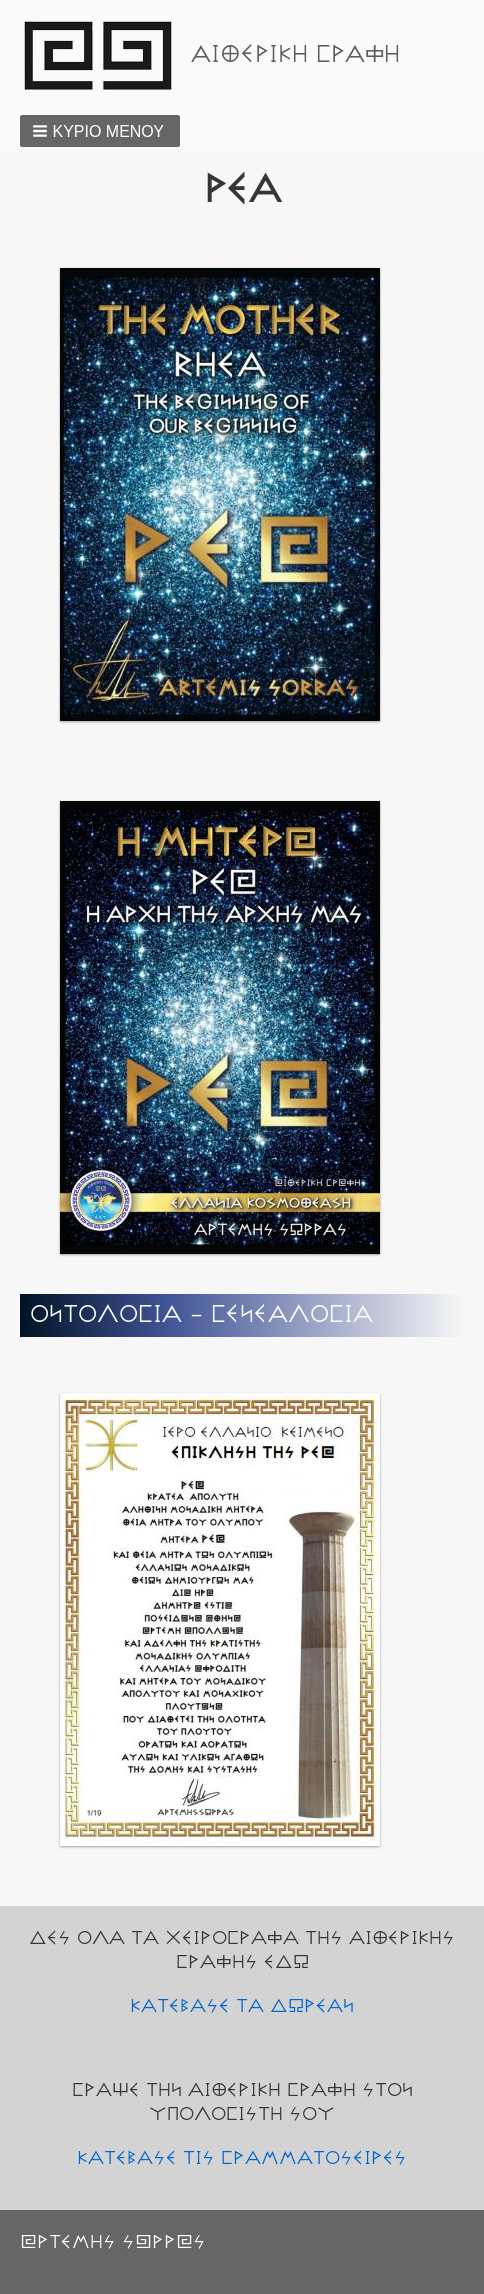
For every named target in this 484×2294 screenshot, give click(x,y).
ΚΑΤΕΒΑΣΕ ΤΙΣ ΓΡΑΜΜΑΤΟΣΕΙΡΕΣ (242, 2158)
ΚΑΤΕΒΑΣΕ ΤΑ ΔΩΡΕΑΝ (242, 2006)
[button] (100, 131)
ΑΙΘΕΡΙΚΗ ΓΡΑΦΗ (295, 54)
